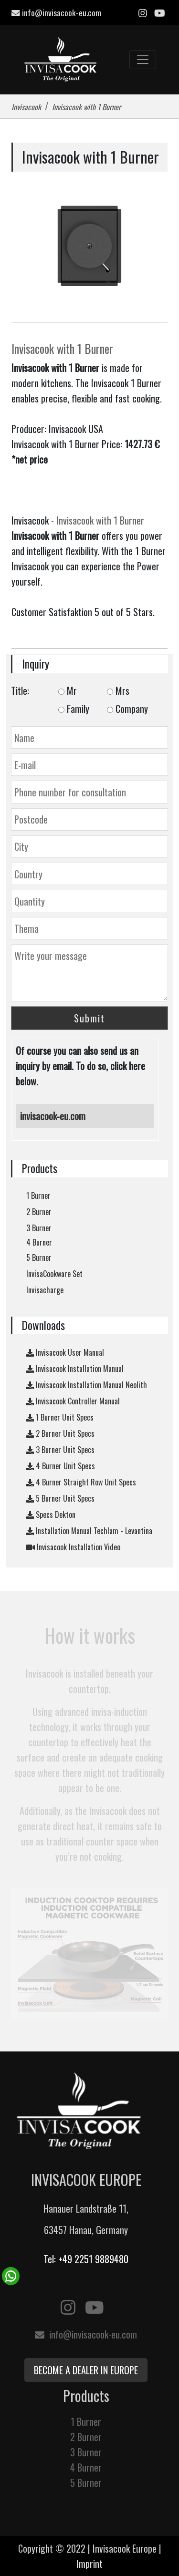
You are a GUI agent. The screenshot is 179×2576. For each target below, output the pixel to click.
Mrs (118, 690)
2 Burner (39, 1211)
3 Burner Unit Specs (60, 1449)
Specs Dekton (50, 1514)
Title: (20, 690)
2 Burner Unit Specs (60, 1433)
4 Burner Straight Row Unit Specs (81, 1482)
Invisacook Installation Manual (75, 1368)
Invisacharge (44, 1290)
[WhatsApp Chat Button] (11, 2274)
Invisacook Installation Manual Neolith (86, 1385)
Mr (67, 690)
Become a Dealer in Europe (86, 2370)
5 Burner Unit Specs (60, 1498)
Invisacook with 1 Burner (62, 348)
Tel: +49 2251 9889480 (85, 2259)
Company (127, 708)
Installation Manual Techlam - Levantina (89, 1530)
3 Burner (39, 1228)
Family (73, 708)
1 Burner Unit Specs (60, 1417)
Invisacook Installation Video (73, 1547)
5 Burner (39, 1257)
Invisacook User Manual (65, 1352)
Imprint (89, 2563)
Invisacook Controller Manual (73, 1401)
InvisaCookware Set (54, 1273)
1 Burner (38, 1195)
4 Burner (39, 1242)
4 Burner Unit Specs (60, 1466)
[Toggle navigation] (142, 59)
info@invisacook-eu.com (56, 12)
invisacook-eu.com (52, 1116)
